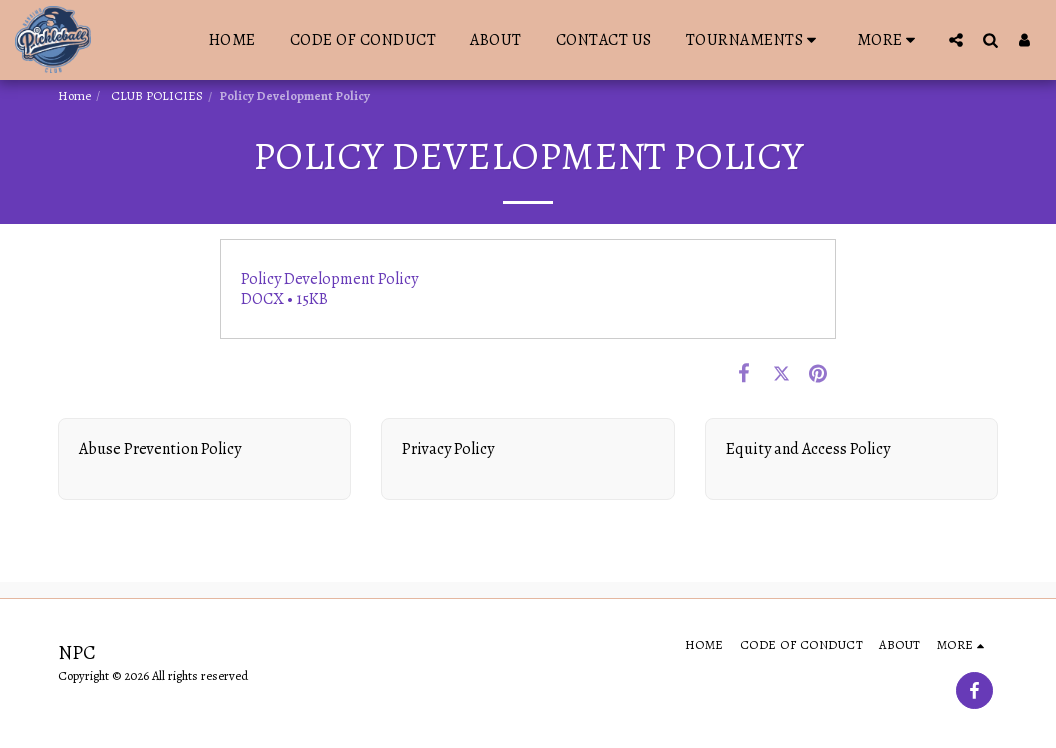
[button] (754, 40)
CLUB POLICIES (155, 95)
